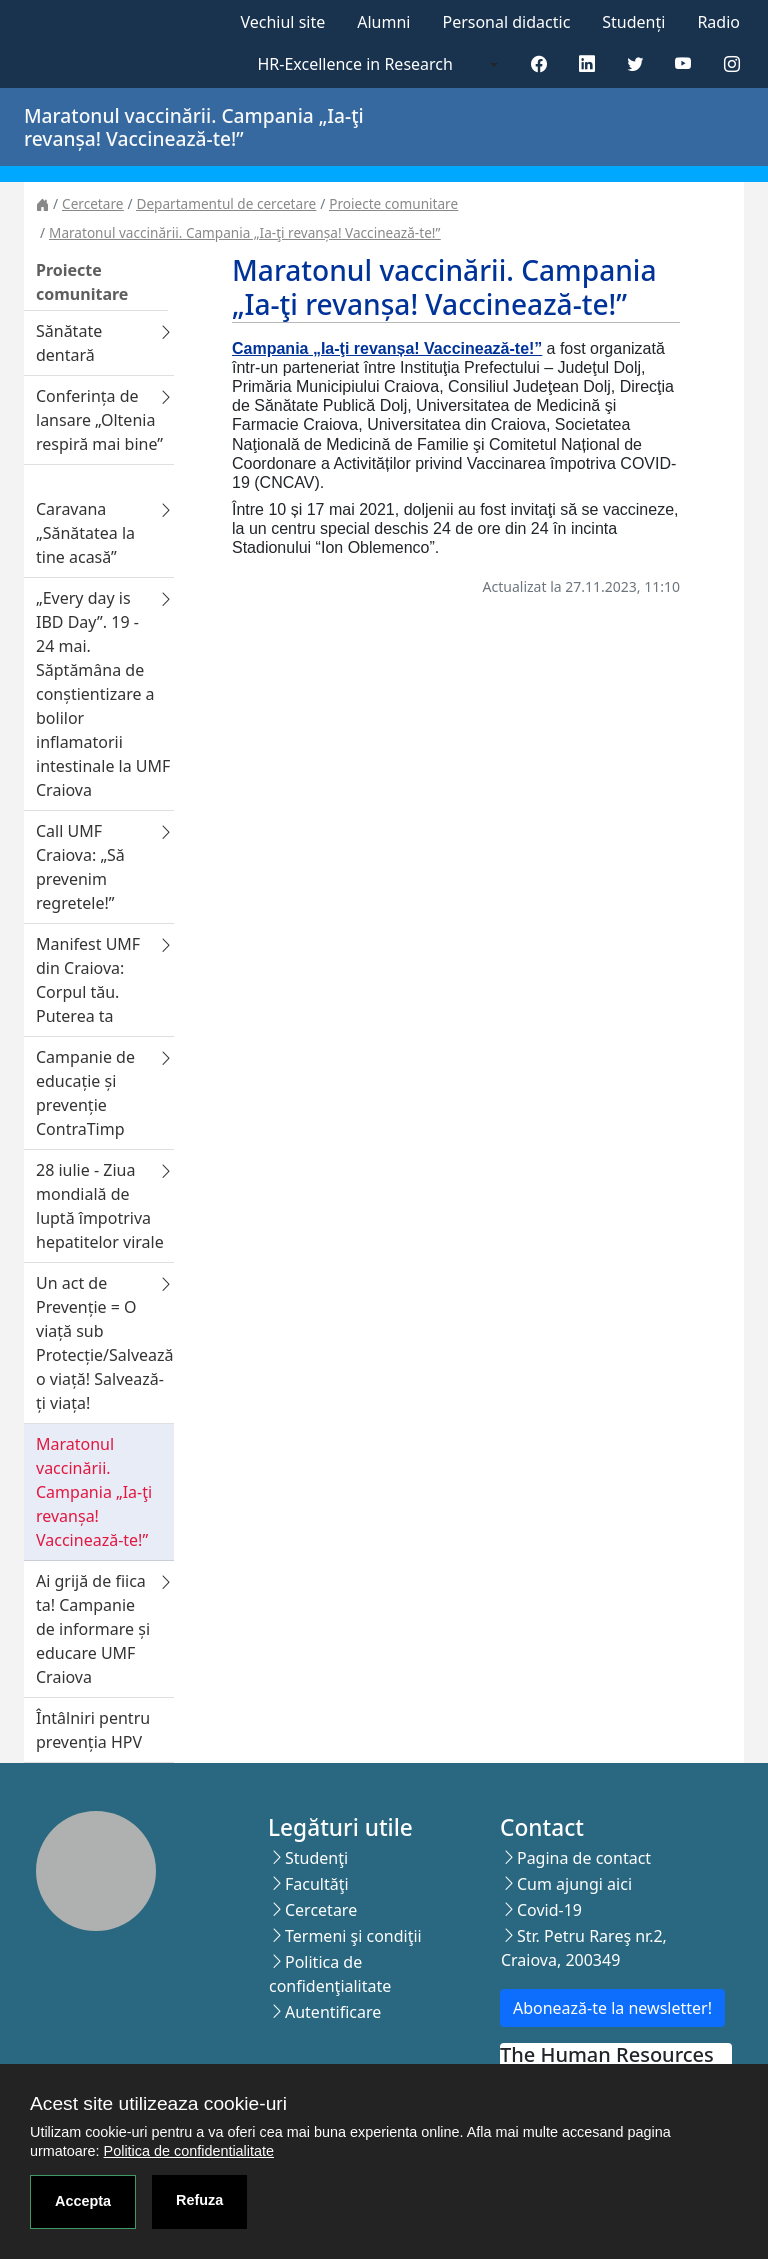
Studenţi (316, 1858)
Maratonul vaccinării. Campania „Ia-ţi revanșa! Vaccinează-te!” (244, 232)
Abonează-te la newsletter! (612, 2008)
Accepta (83, 2201)
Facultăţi (317, 1884)
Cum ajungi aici (574, 1884)
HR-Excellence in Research (355, 64)
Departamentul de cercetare (226, 203)
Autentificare (333, 2012)
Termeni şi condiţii (353, 1936)
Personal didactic (506, 22)
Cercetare (92, 203)
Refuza (199, 2200)
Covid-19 (549, 1910)
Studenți (633, 22)
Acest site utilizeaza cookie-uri (158, 2103)
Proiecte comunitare (393, 203)
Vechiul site (282, 22)
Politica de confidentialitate (189, 2151)
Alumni (383, 22)
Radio (718, 22)
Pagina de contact (584, 1858)
